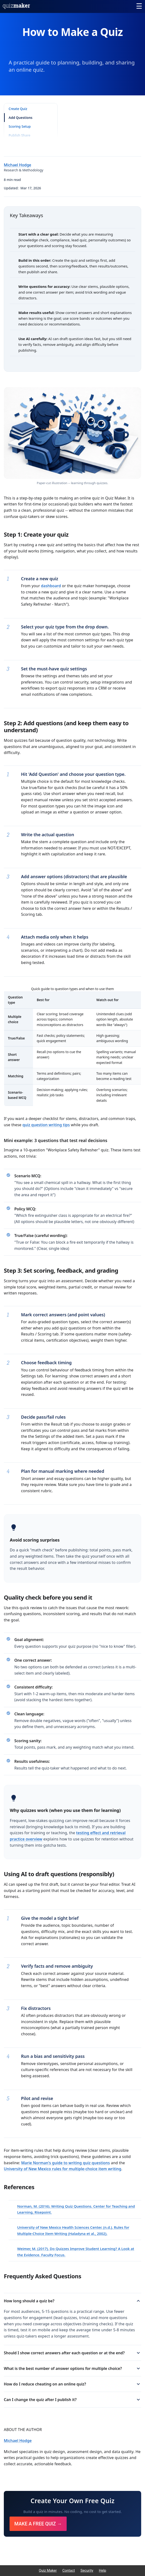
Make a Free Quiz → (38, 2524)
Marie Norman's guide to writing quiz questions (65, 2162)
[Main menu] (139, 6)
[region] (72, 1046)
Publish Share (19, 135)
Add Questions (20, 117)
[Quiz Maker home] (16, 7)
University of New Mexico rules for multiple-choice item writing (62, 2168)
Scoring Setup (20, 126)
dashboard (51, 585)
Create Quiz (18, 108)
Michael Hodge (17, 165)
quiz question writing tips (46, 1124)
